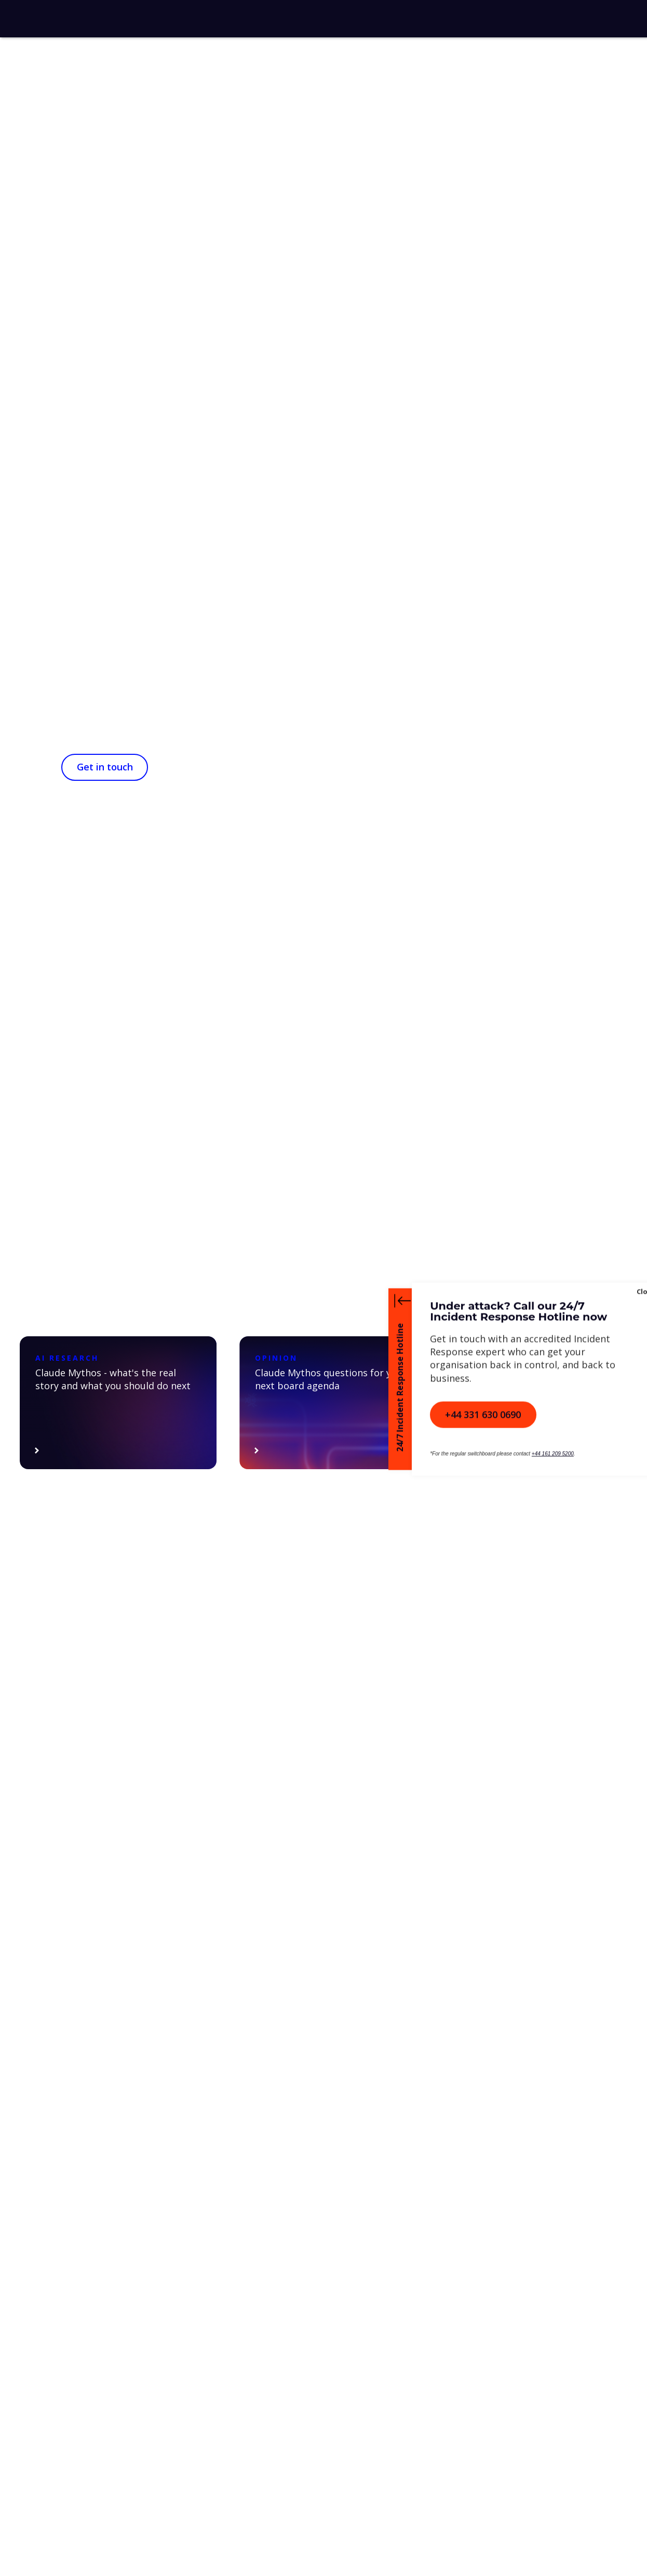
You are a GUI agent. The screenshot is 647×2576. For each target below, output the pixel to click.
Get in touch (105, 767)
